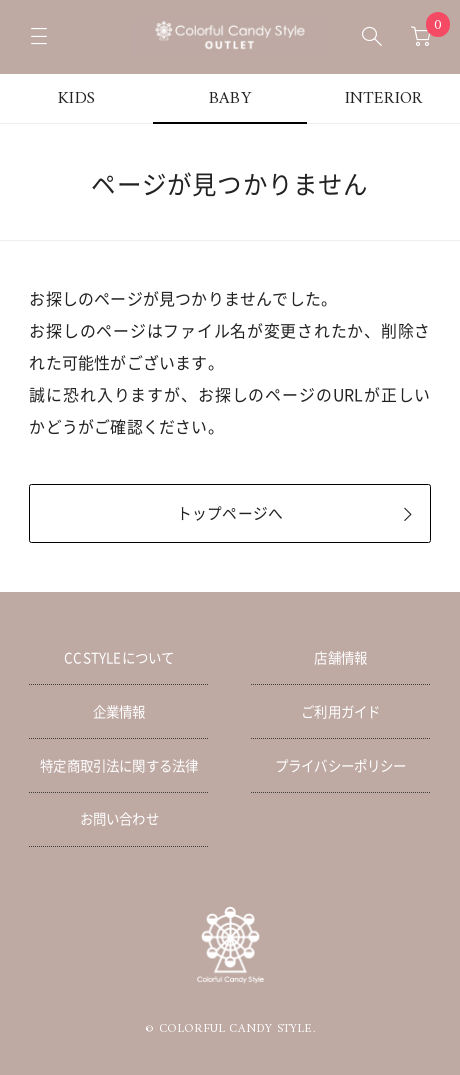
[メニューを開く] (39, 37)
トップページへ (230, 513)
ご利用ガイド (340, 711)
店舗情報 (340, 657)
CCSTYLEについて (119, 657)
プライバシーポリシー (341, 765)
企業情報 (119, 711)
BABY (230, 99)
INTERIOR (384, 99)
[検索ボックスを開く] (371, 37)
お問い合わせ (119, 818)
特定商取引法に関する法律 (119, 765)
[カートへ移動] (420, 37)
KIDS (76, 99)
